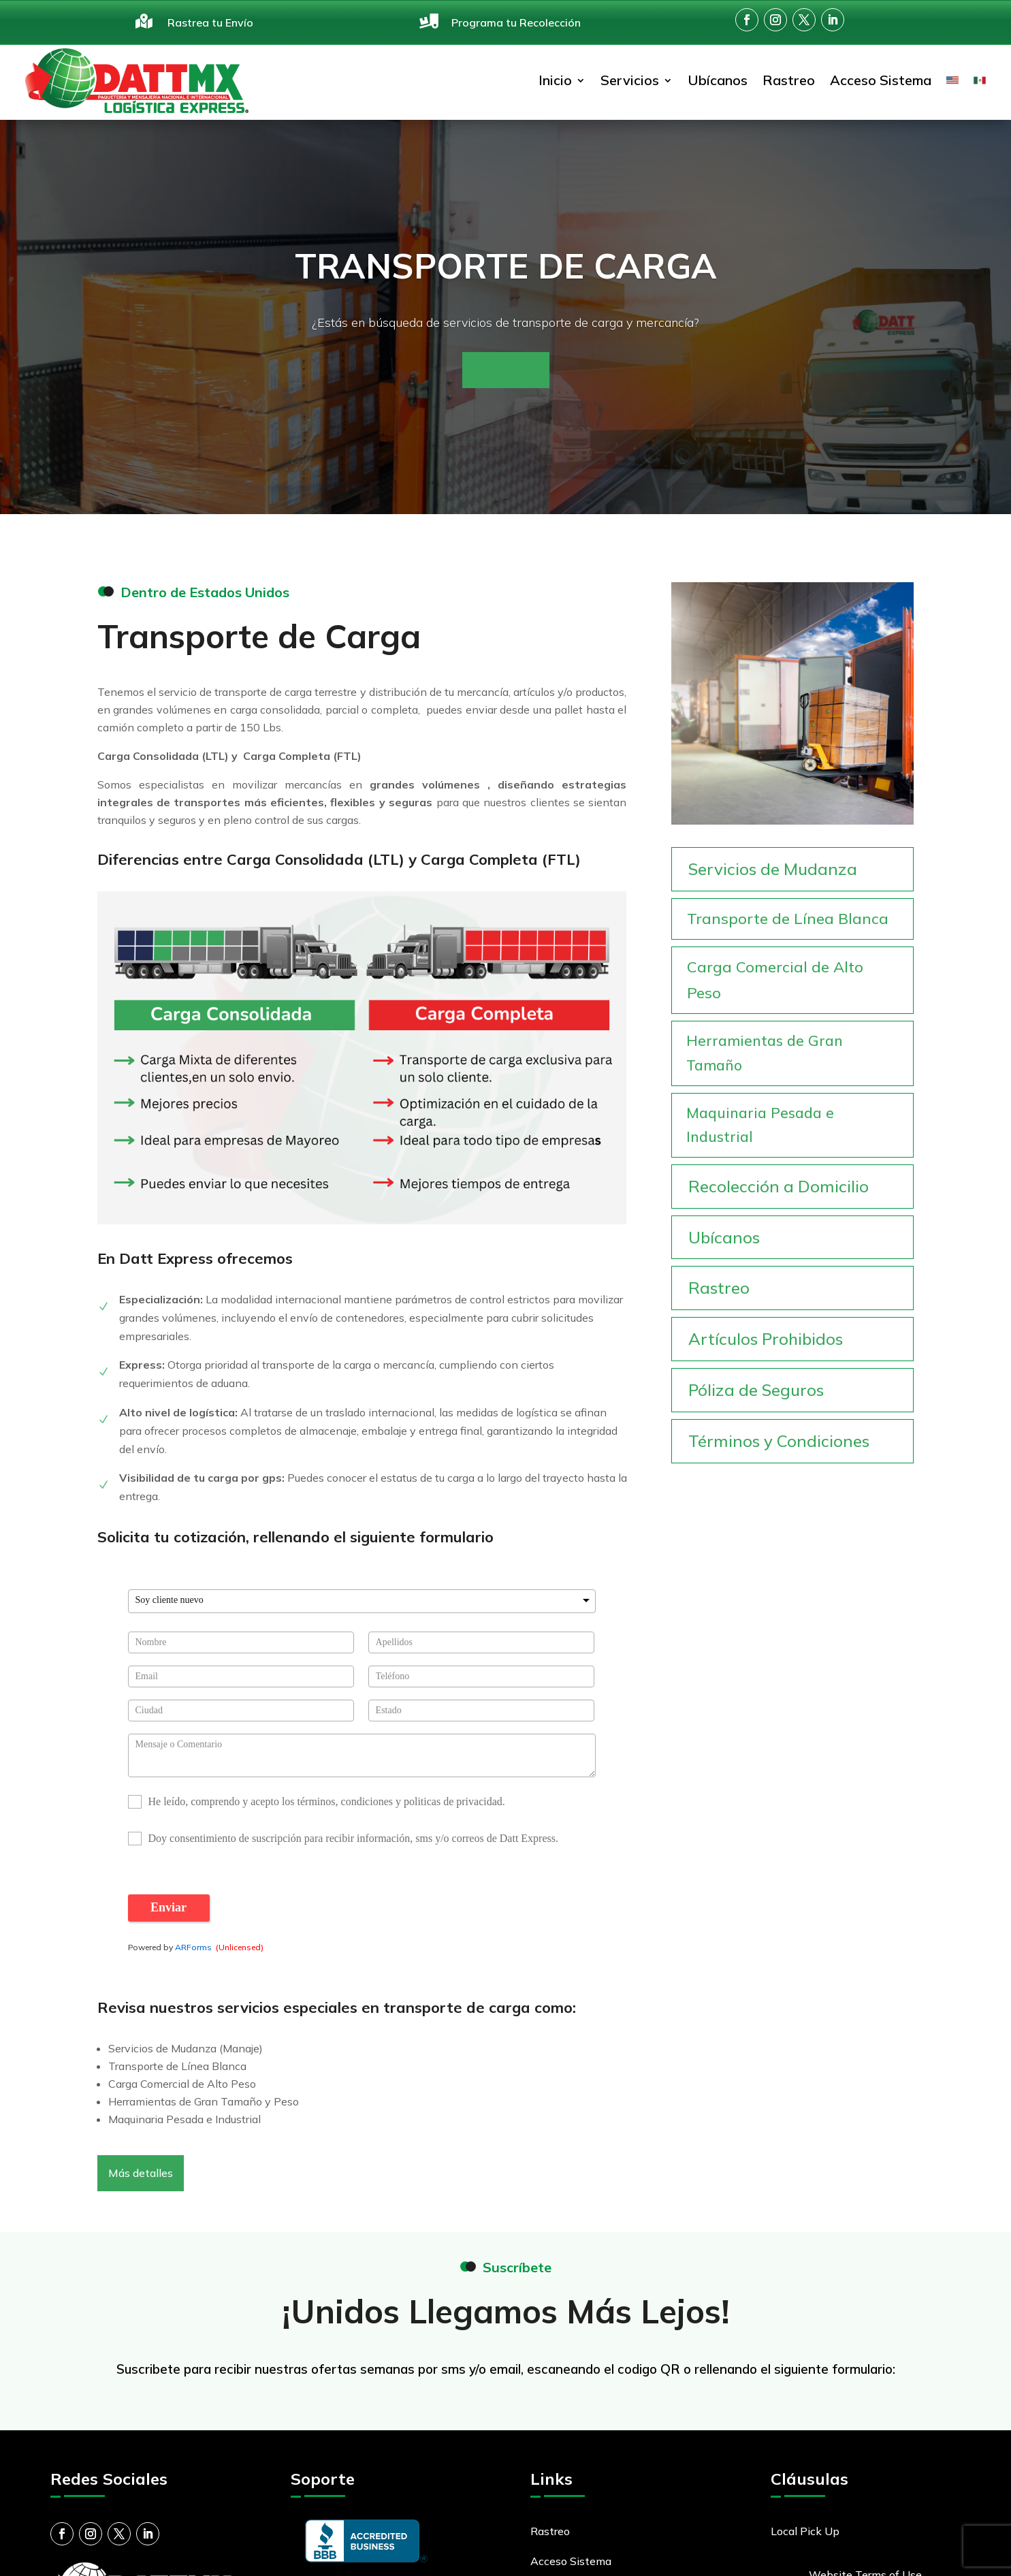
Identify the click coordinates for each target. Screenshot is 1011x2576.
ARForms (193, 1947)
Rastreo (789, 80)
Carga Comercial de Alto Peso (775, 979)
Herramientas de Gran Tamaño (764, 1053)
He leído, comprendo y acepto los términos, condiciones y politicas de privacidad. (326, 1801)
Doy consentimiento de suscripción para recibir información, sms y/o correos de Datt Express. (353, 1838)
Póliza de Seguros (756, 1390)
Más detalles (140, 2173)
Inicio (555, 80)
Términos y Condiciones (778, 1441)
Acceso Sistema (880, 80)
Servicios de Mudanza (772, 869)
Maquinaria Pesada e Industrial (760, 1125)
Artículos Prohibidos (765, 1339)
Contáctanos (506, 370)
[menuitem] (952, 80)
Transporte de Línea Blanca (787, 918)
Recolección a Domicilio (778, 1186)
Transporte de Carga (506, 265)
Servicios (629, 80)
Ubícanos (718, 80)
